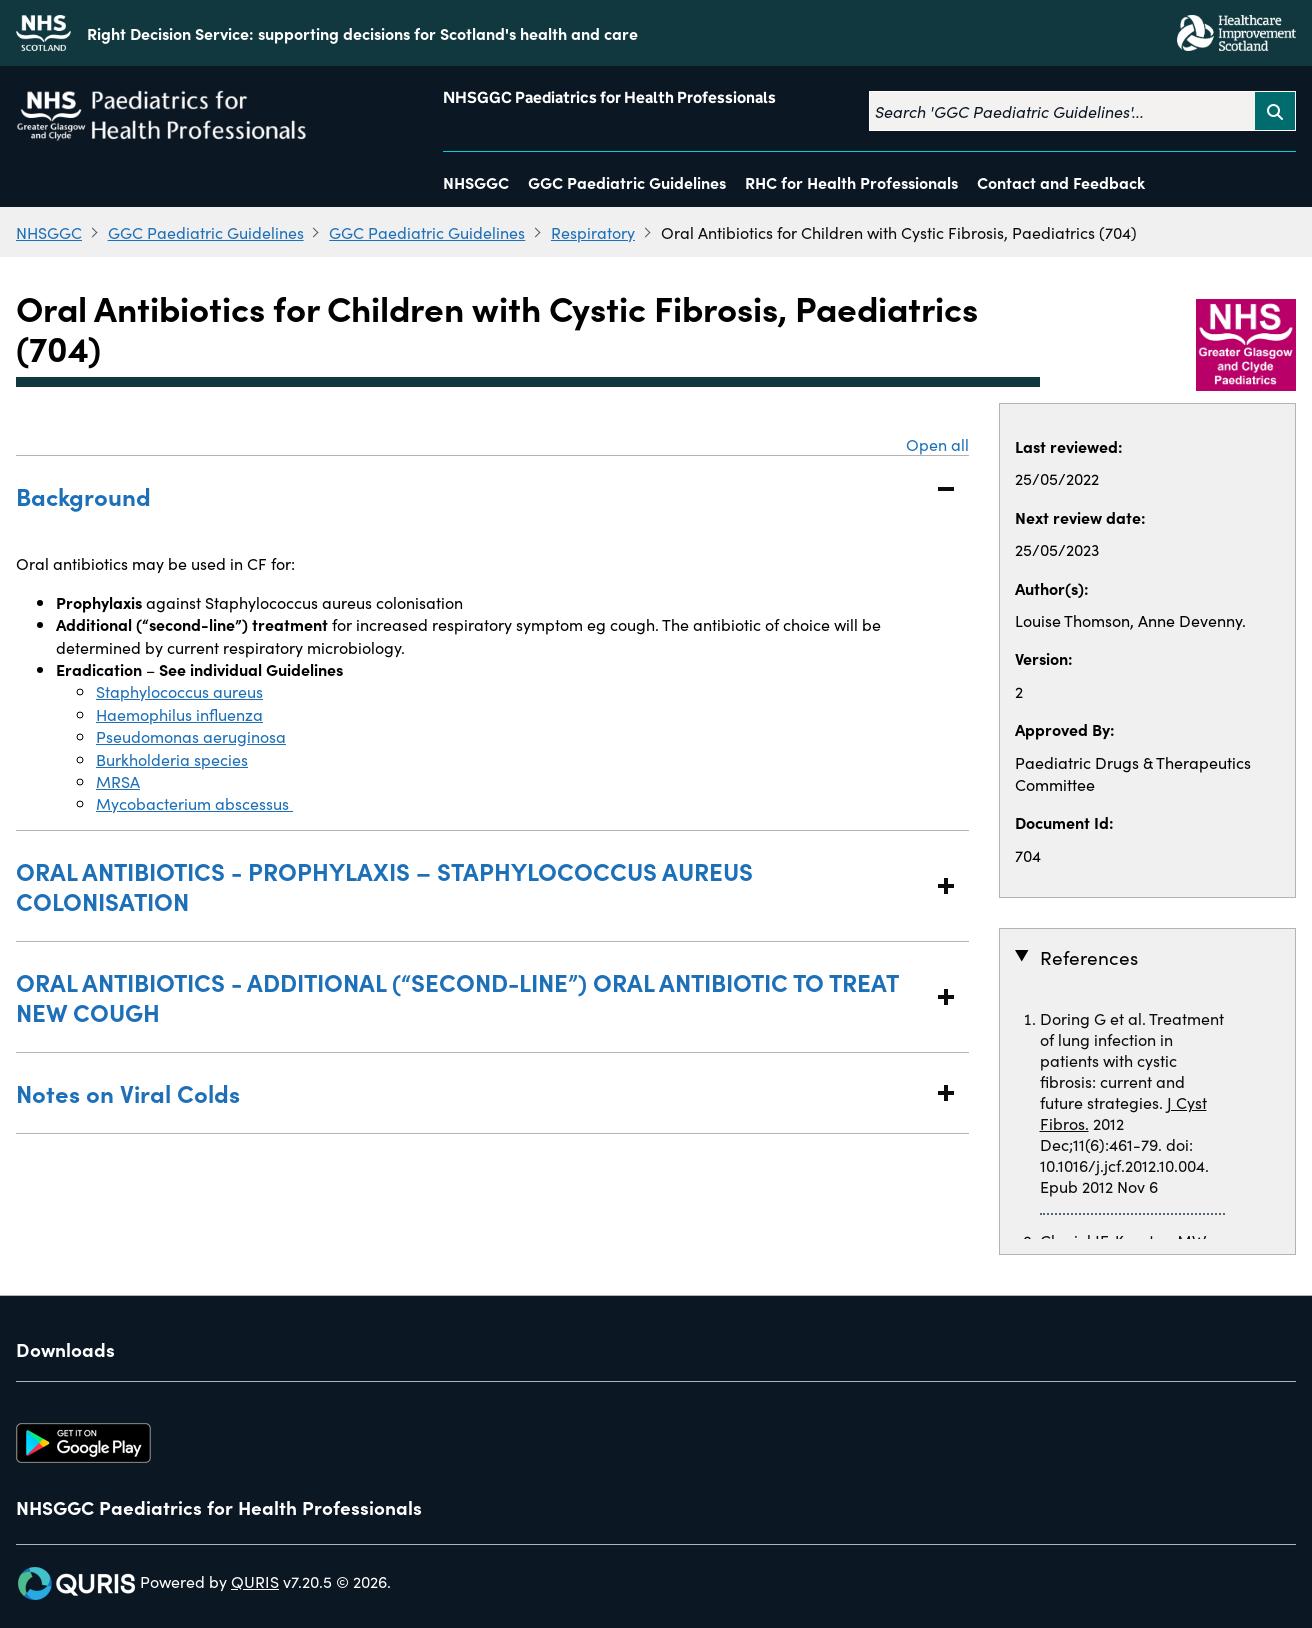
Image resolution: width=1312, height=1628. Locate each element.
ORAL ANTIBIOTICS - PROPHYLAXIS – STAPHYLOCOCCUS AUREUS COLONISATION (472, 885)
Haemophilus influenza (179, 714)
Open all (937, 444)
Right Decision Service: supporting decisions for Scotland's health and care (362, 33)
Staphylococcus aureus (179, 691)
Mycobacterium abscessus (194, 803)
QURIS (255, 1581)
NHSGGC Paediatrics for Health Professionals (609, 97)
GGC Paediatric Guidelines (627, 182)
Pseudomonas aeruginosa (191, 736)
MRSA (118, 781)
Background (472, 495)
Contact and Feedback (1061, 182)
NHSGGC (476, 182)
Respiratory (593, 232)
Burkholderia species (172, 759)
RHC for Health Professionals (851, 182)
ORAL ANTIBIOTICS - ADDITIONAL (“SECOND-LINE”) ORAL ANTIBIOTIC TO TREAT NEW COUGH (472, 996)
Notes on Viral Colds (472, 1092)
